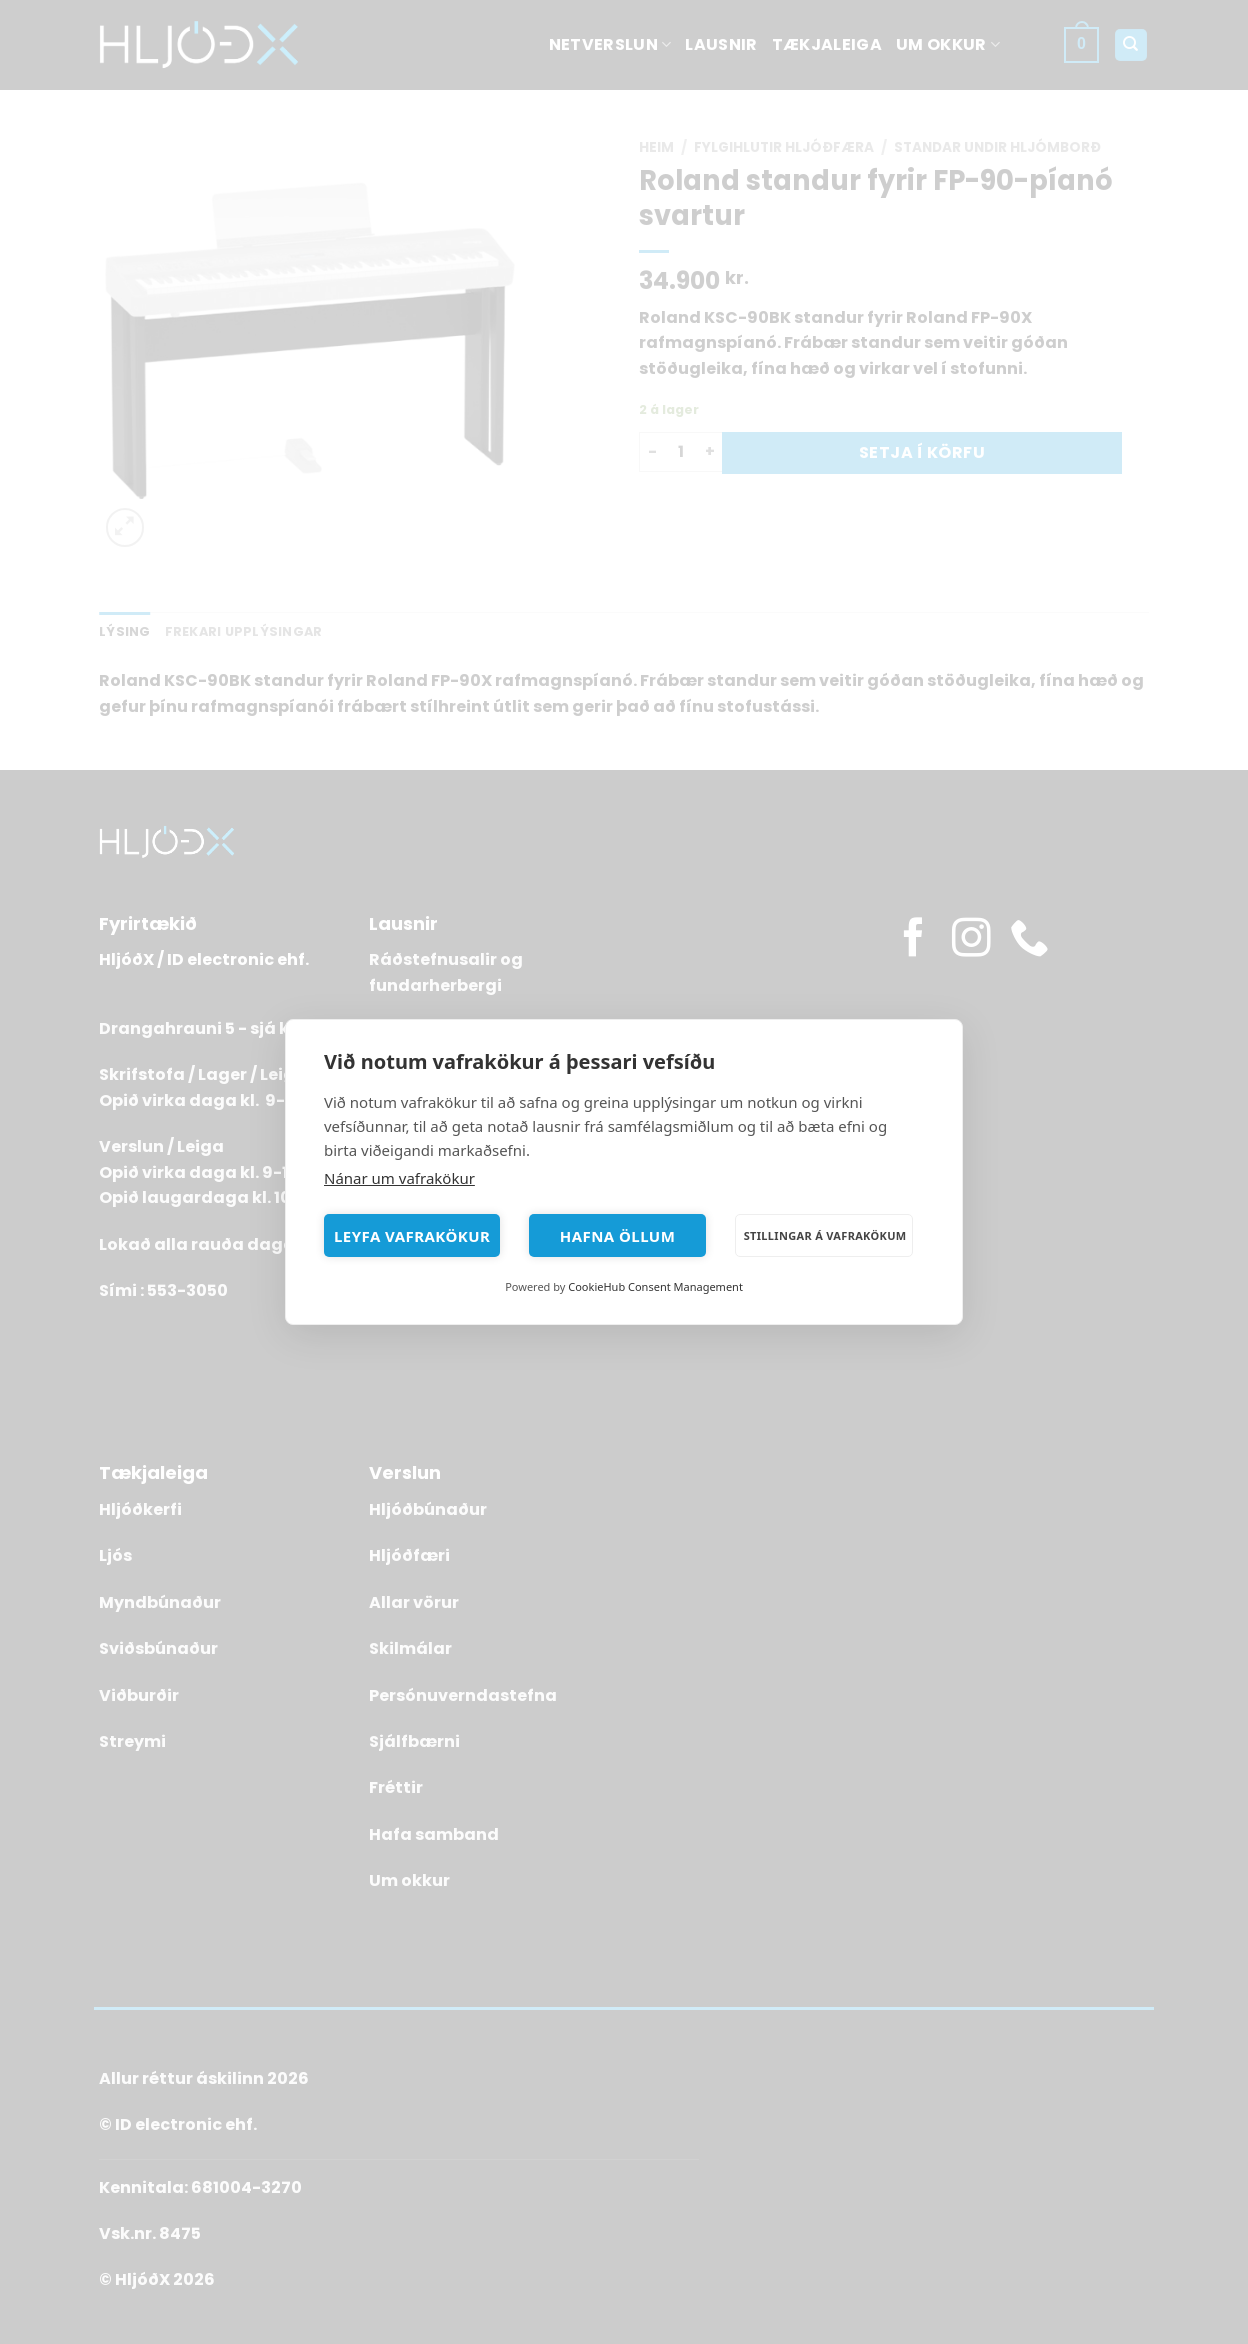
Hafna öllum (618, 1236)
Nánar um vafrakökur (399, 1178)
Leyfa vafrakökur (412, 1236)
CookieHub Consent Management (655, 1286)
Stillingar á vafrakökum (825, 1235)
